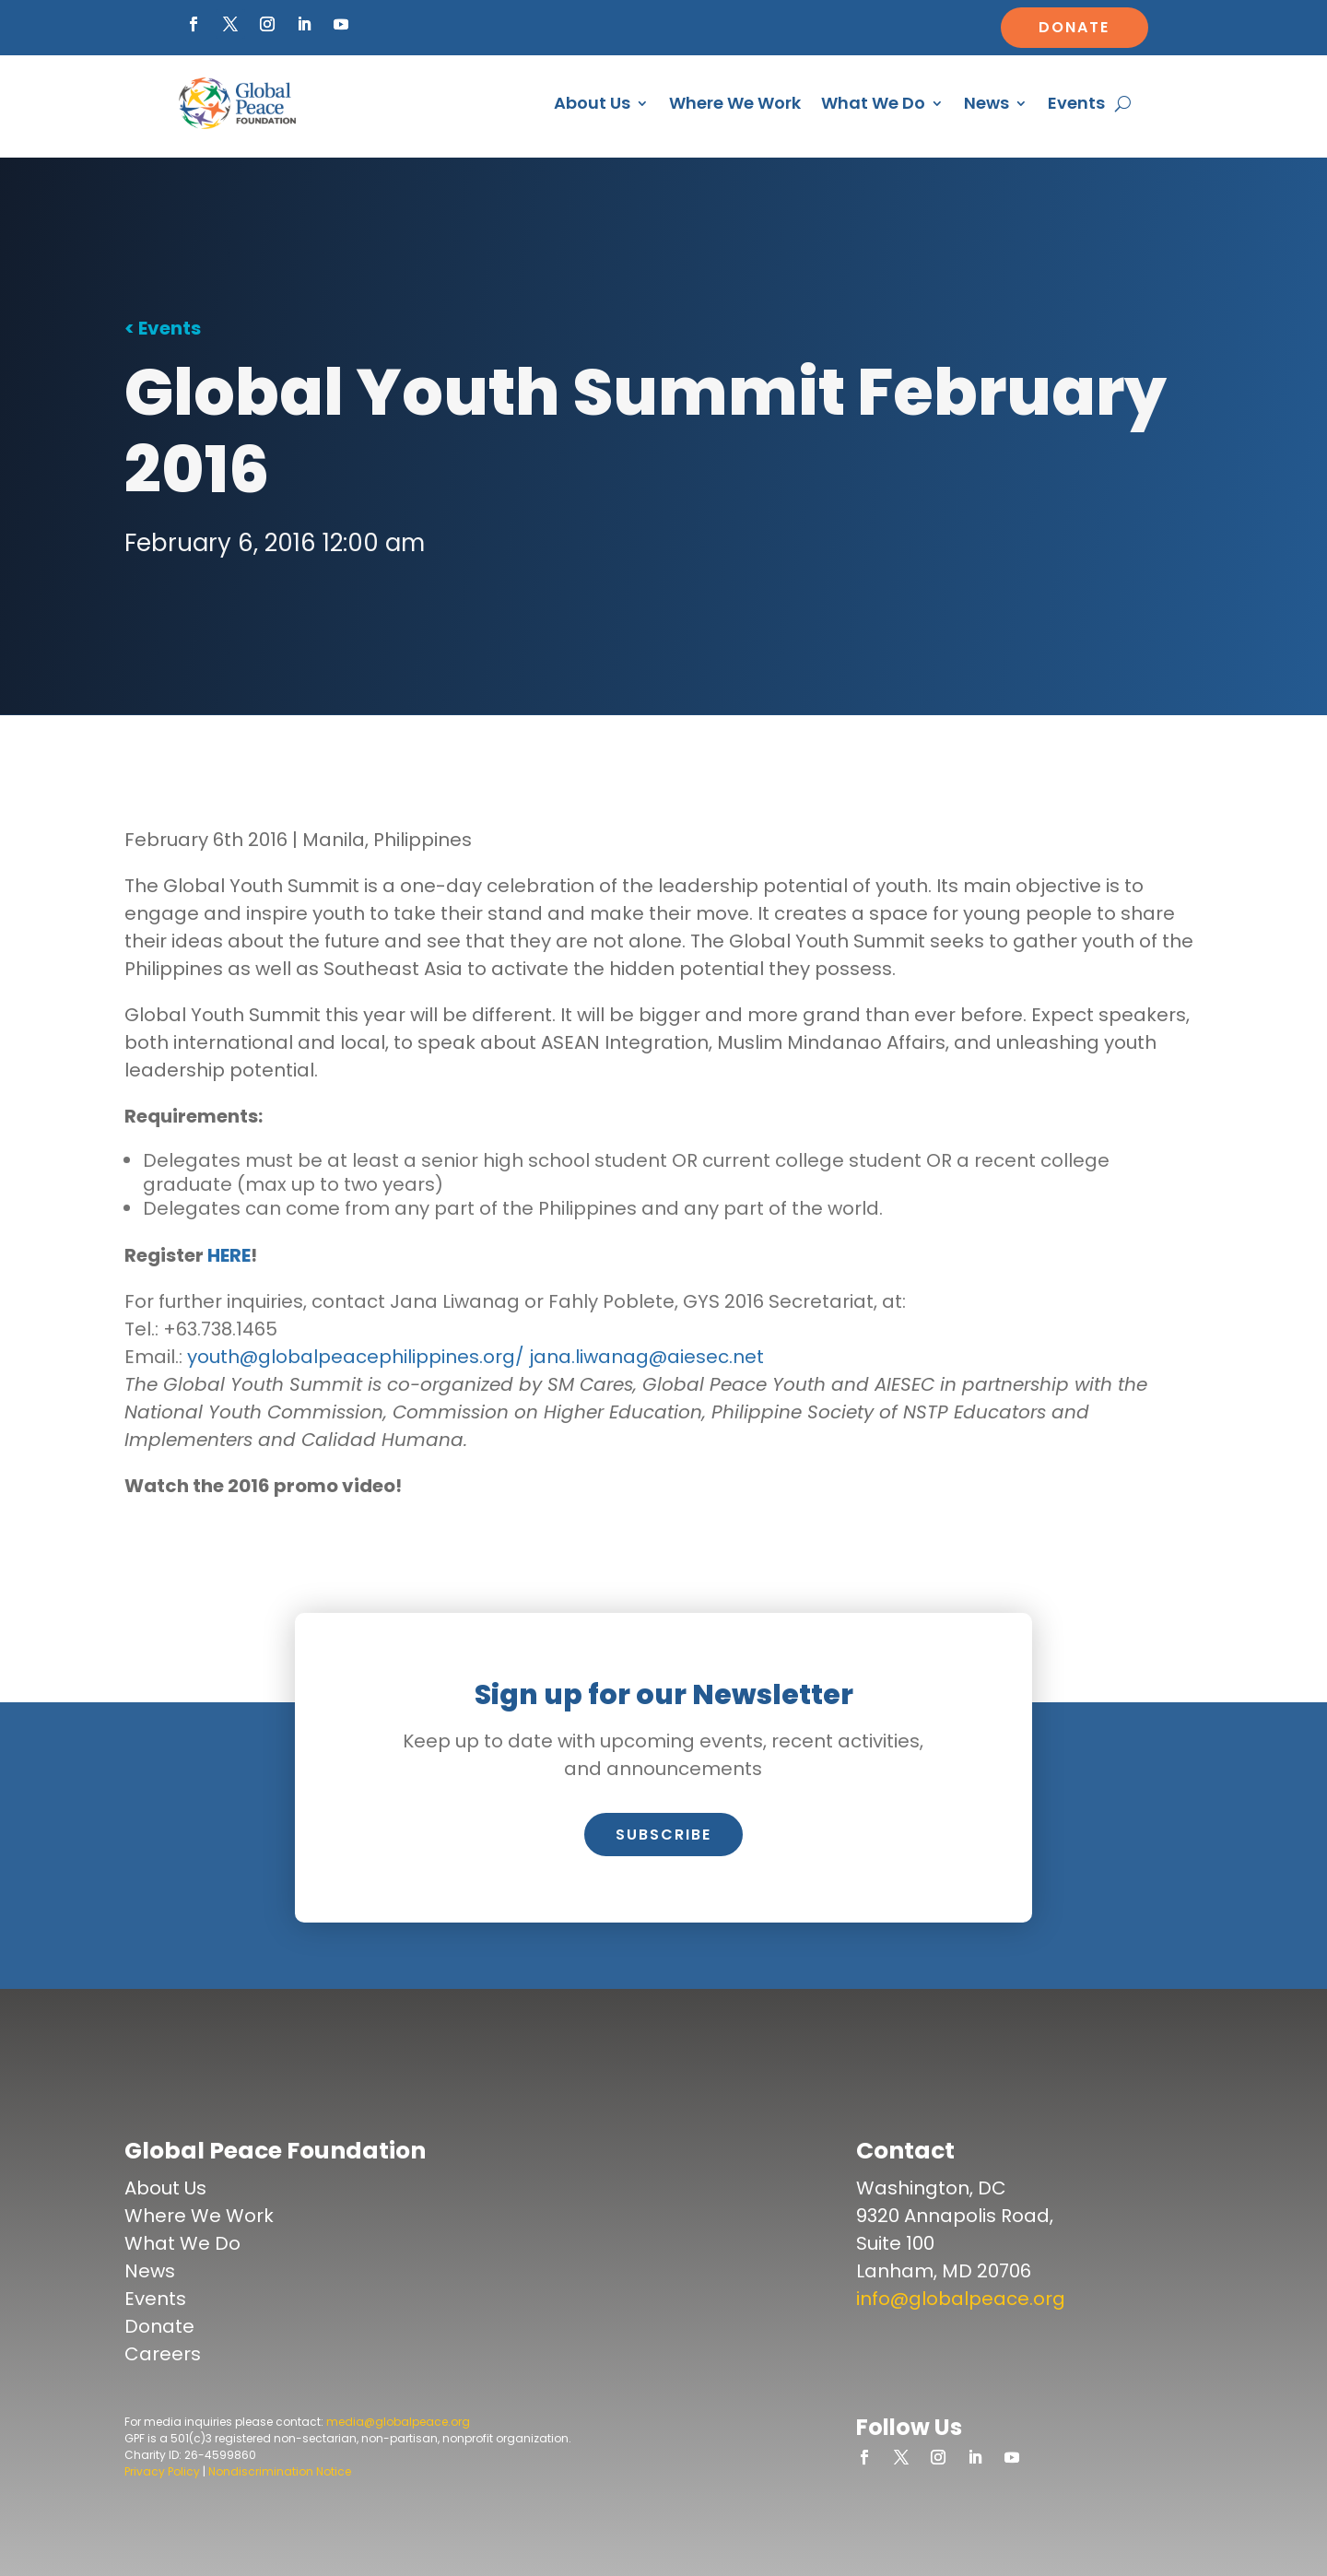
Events (1076, 102)
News (986, 102)
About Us (592, 102)
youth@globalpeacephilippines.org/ (355, 1357)
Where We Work (735, 102)
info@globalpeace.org (960, 2298)
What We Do (873, 102)
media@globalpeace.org (398, 2421)
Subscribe (663, 1834)
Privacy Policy (162, 2471)
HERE (229, 1255)
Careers (162, 2354)
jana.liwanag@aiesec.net (646, 1357)
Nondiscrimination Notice (279, 2471)
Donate (1074, 27)
